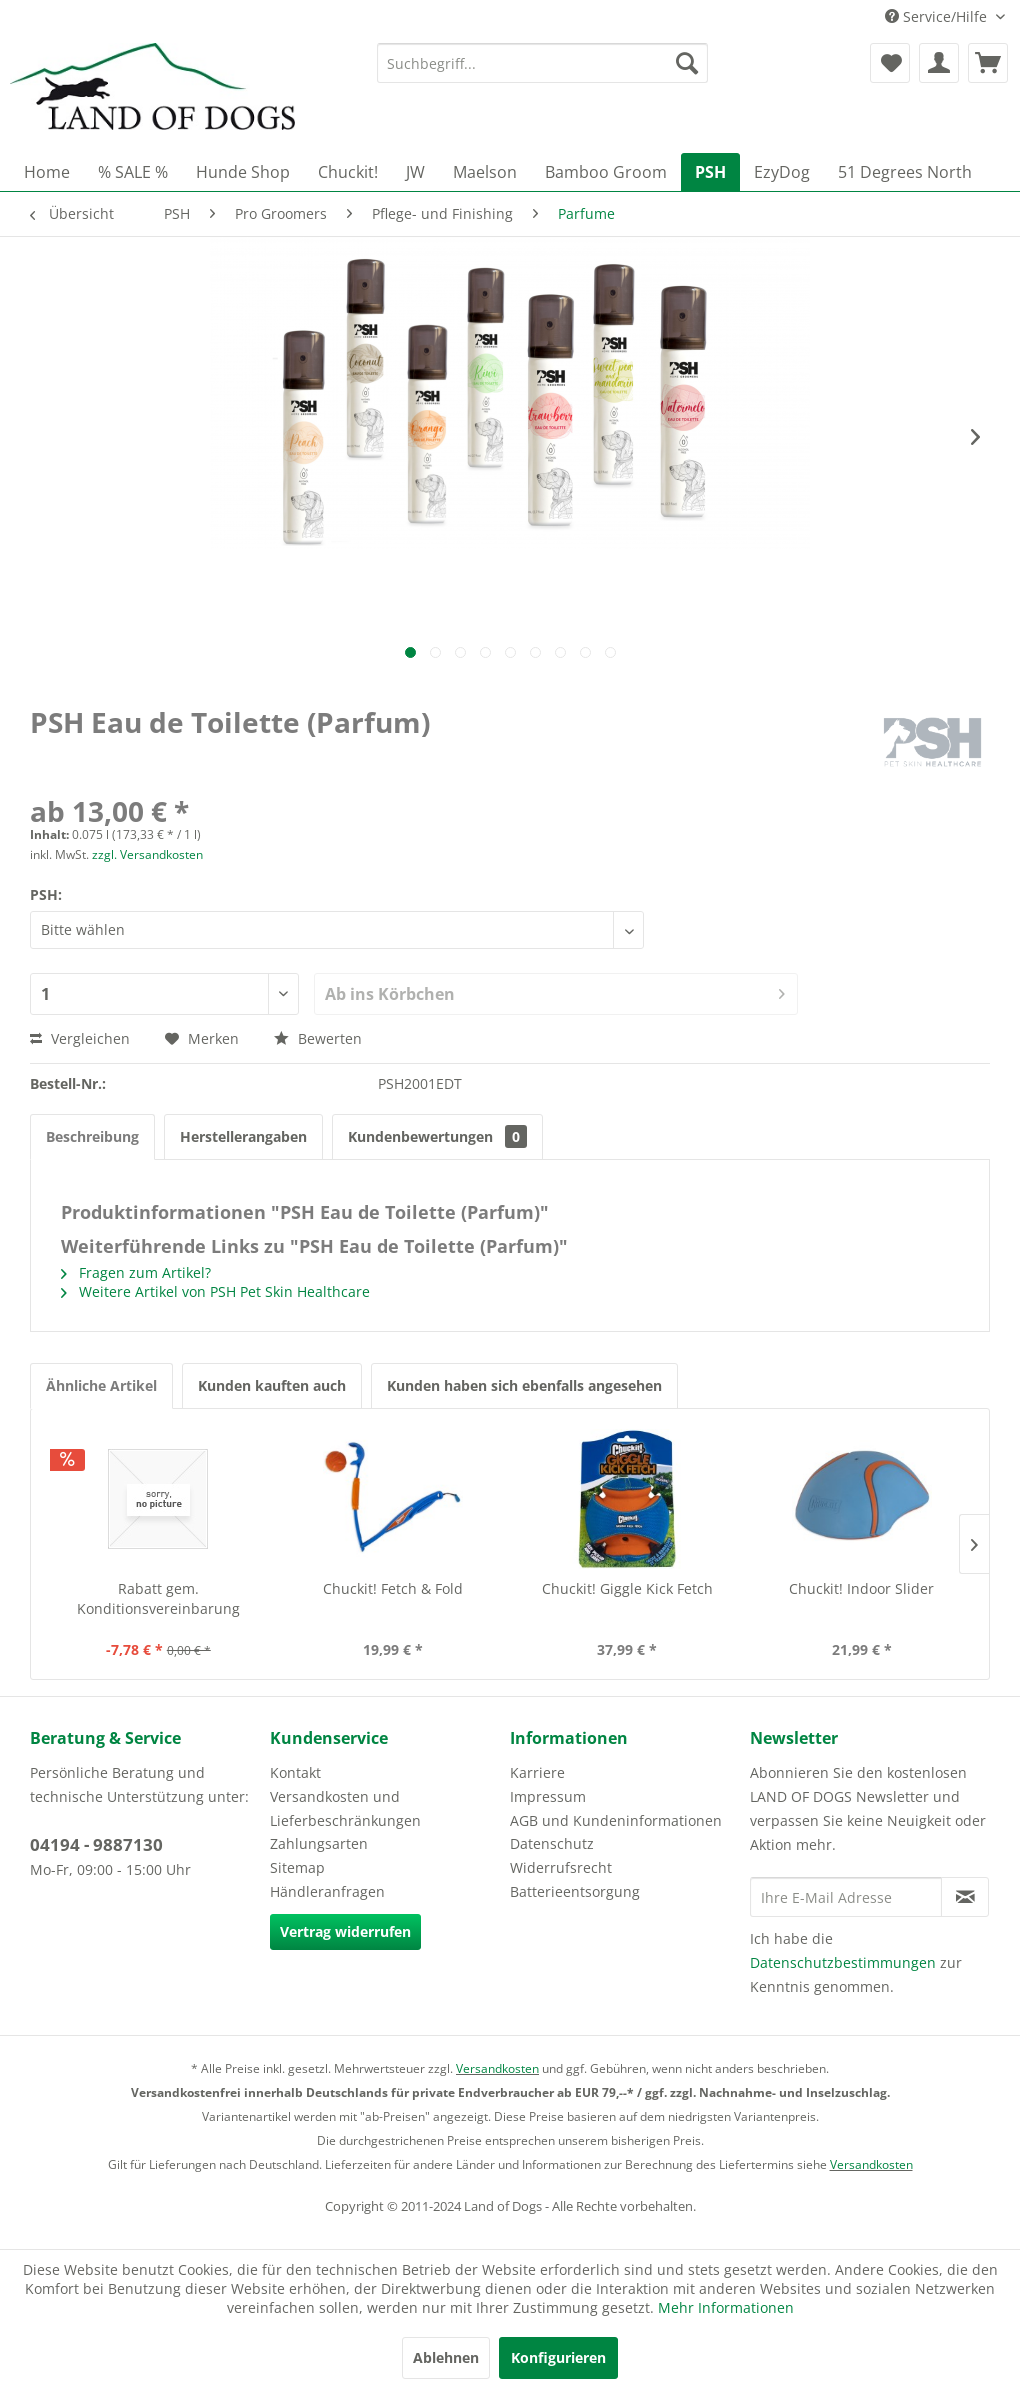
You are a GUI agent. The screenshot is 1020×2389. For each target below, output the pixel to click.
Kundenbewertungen (437, 1136)
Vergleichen (80, 1038)
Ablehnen (446, 2357)
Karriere (537, 1772)
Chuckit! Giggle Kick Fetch (627, 1588)
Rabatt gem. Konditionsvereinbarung (158, 1598)
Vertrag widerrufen (345, 1931)
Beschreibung (92, 1136)
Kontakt (295, 1772)
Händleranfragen (327, 1891)
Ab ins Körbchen (555, 991)
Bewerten (318, 1038)
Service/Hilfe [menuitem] (938, 16)
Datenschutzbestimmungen (843, 1962)
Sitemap (297, 1867)
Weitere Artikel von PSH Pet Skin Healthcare (215, 1291)
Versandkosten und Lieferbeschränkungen (345, 1808)
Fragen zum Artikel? (136, 1272)
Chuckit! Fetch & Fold (393, 1588)
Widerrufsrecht (561, 1867)
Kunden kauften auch (272, 1385)
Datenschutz (552, 1843)
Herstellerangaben (243, 1136)
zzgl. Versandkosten (147, 854)
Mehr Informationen (726, 2307)
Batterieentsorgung (575, 1891)
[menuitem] (543, 63)
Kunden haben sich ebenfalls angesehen (524, 1385)
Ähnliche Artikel (101, 1385)
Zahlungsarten (319, 1843)
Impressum (548, 1796)
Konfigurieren (558, 2357)
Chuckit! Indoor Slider (861, 1588)
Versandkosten (497, 2068)
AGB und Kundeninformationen (616, 1820)
